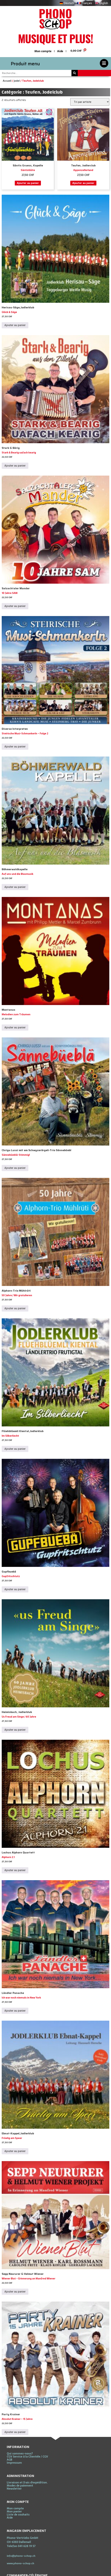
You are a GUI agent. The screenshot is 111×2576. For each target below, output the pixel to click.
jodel (17, 81)
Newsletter (14, 2488)
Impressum (14, 2462)
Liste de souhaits (18, 2514)
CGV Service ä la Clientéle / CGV (27, 2456)
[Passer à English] (102, 3)
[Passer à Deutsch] (67, 3)
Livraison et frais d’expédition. (27, 2482)
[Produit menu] (104, 63)
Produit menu (25, 63)
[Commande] (89, 102)
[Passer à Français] (84, 3)
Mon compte (42, 51)
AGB (9, 2459)
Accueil (7, 81)
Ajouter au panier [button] (28, 183)
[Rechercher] (74, 73)
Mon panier (14, 2511)
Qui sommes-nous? (20, 2453)
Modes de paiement (20, 2485)
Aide (60, 51)
